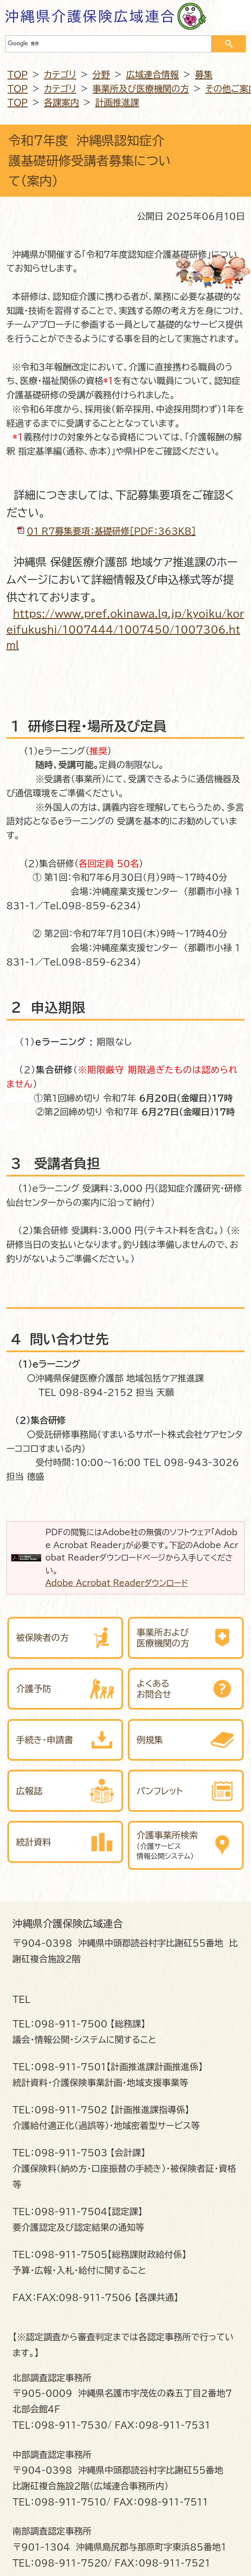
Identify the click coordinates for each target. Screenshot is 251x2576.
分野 (101, 74)
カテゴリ (60, 74)
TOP (18, 74)
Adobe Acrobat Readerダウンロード (116, 1583)
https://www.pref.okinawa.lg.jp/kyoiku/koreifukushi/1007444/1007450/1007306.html (125, 629)
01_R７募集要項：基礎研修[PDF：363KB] (111, 531)
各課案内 (61, 102)
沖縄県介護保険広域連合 (90, 16)
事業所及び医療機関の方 (140, 88)
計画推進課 (117, 102)
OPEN (236, 15)
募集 (203, 74)
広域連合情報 (152, 74)
